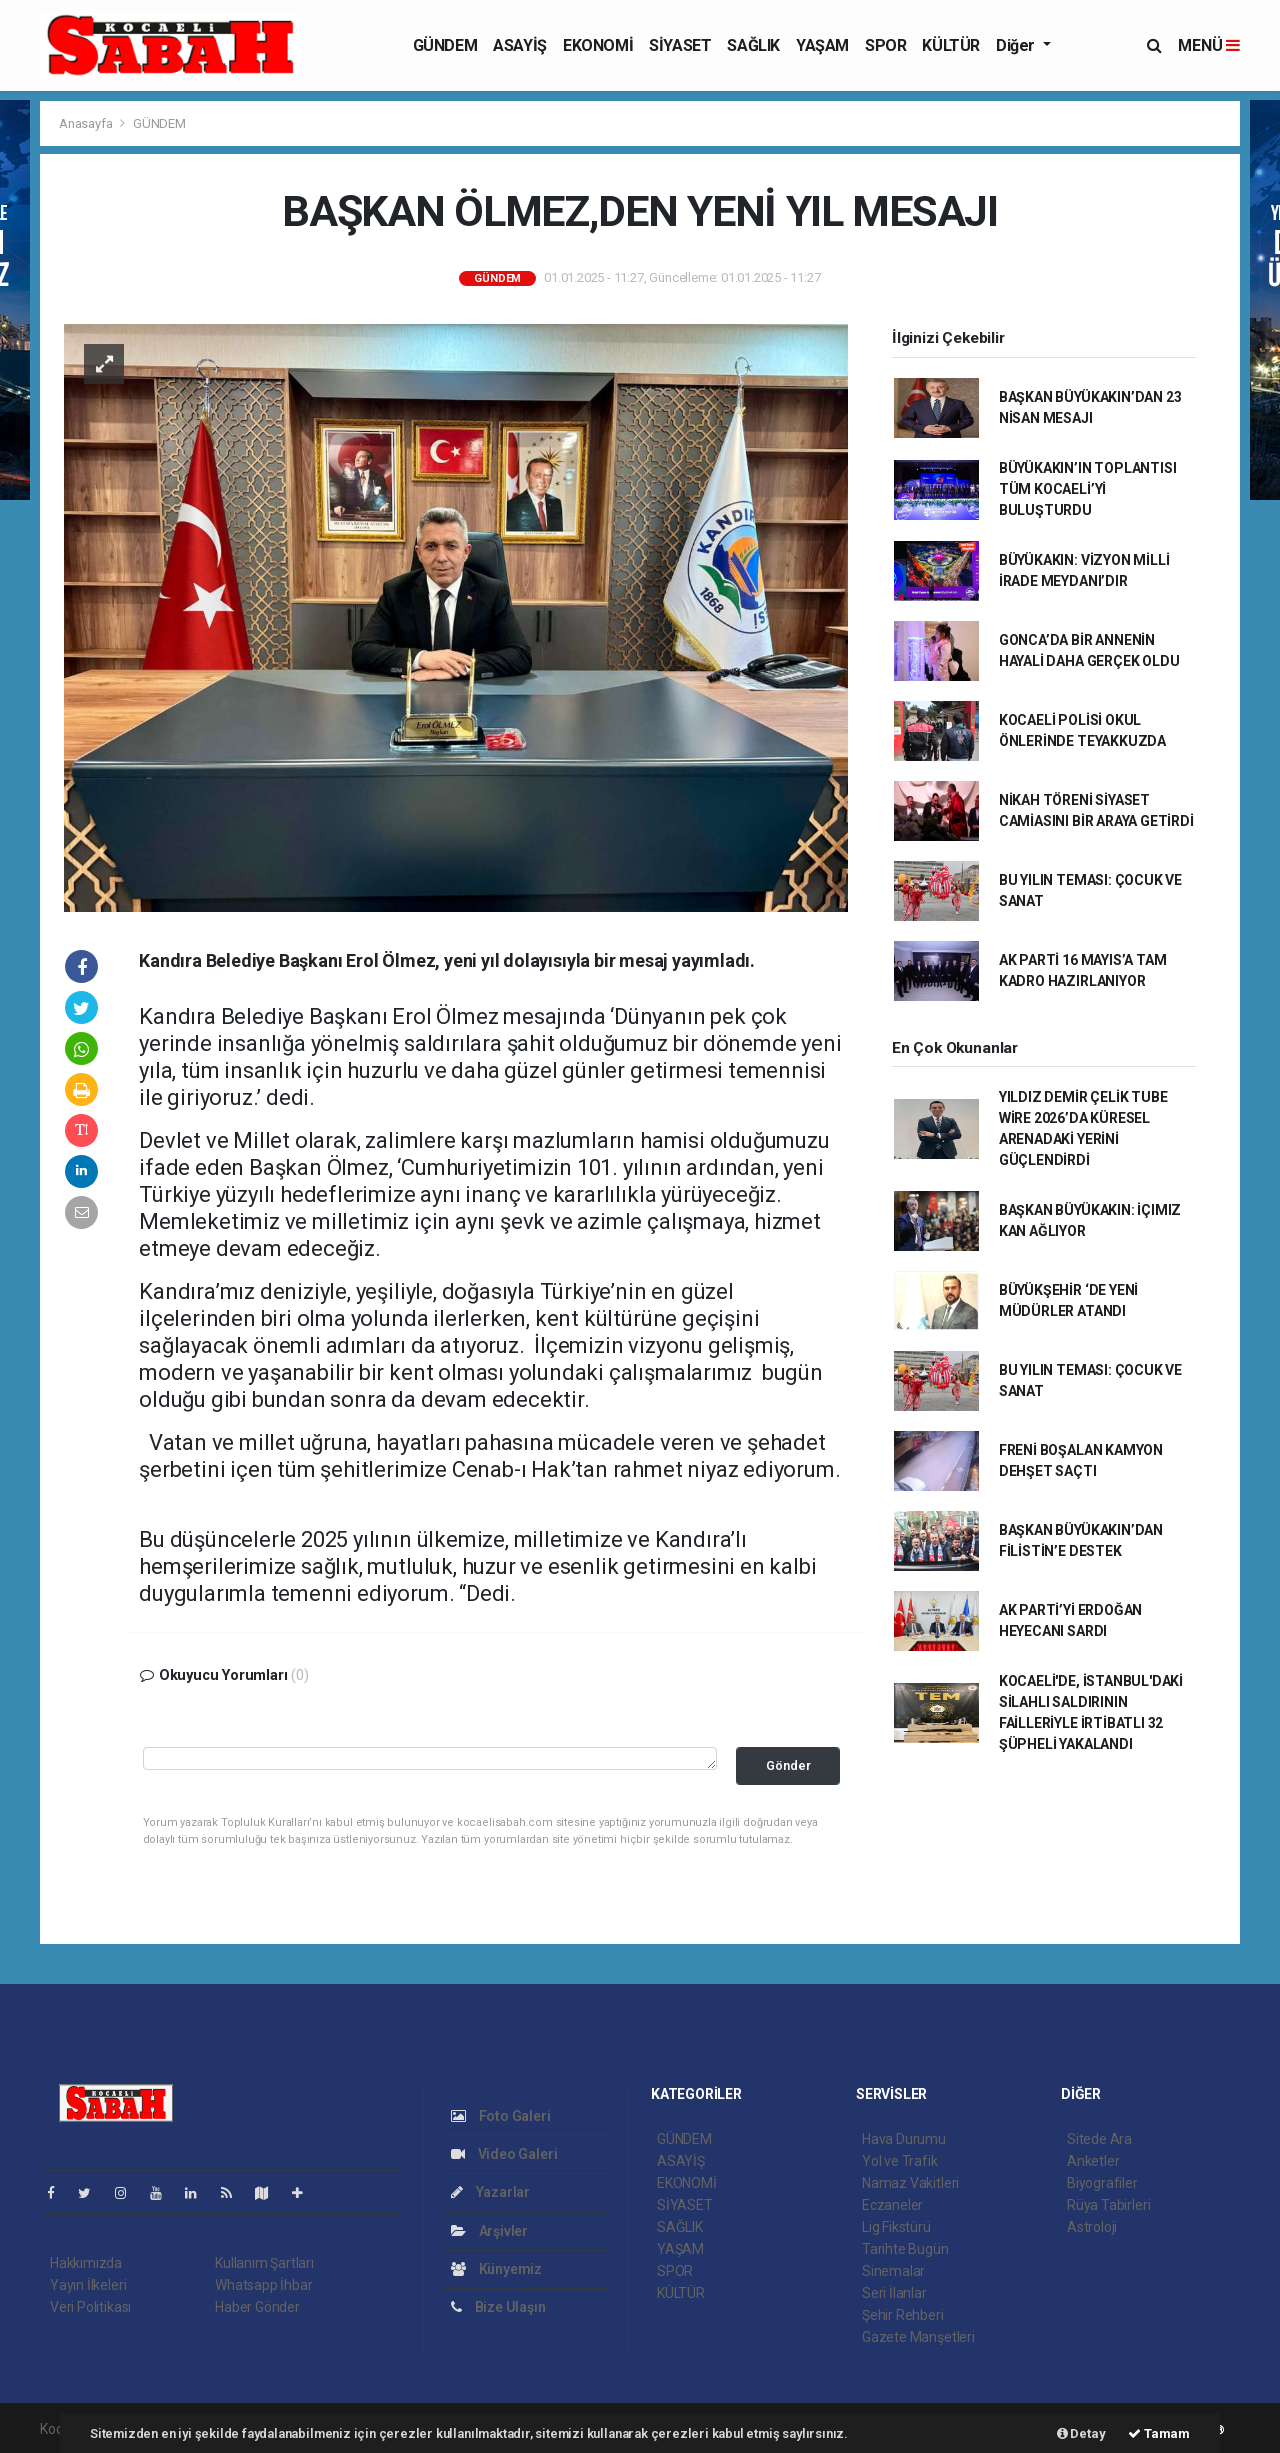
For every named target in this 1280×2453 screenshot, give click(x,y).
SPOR (885, 45)
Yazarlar (490, 2192)
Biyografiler (1102, 2183)
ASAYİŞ (520, 45)
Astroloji (1092, 2227)
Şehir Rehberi (903, 2315)
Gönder (788, 1765)
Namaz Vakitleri (910, 2183)
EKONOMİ (598, 45)
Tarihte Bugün (905, 2249)
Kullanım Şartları (264, 2263)
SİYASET (680, 45)
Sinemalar (893, 2271)
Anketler (1093, 2161)
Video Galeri (504, 2154)
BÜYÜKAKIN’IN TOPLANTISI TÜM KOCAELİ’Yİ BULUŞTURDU (1088, 489)
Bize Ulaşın (498, 2307)
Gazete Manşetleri (918, 2337)
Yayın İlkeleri (88, 2285)
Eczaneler (892, 2205)
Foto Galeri (501, 2116)
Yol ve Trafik (900, 2161)
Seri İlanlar (894, 2293)
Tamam (1159, 2433)
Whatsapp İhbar (263, 2285)
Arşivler (489, 2231)
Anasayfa (87, 123)
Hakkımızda (86, 2263)
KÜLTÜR (951, 45)
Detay (1081, 2433)
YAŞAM (822, 45)
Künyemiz (496, 2269)
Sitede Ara (1099, 2139)
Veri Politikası (90, 2307)
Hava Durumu (904, 2139)
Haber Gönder (257, 2307)
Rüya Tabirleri (1108, 2205)
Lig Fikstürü (896, 2227)
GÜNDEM (445, 45)
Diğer (1017, 45)
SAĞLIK (753, 45)
